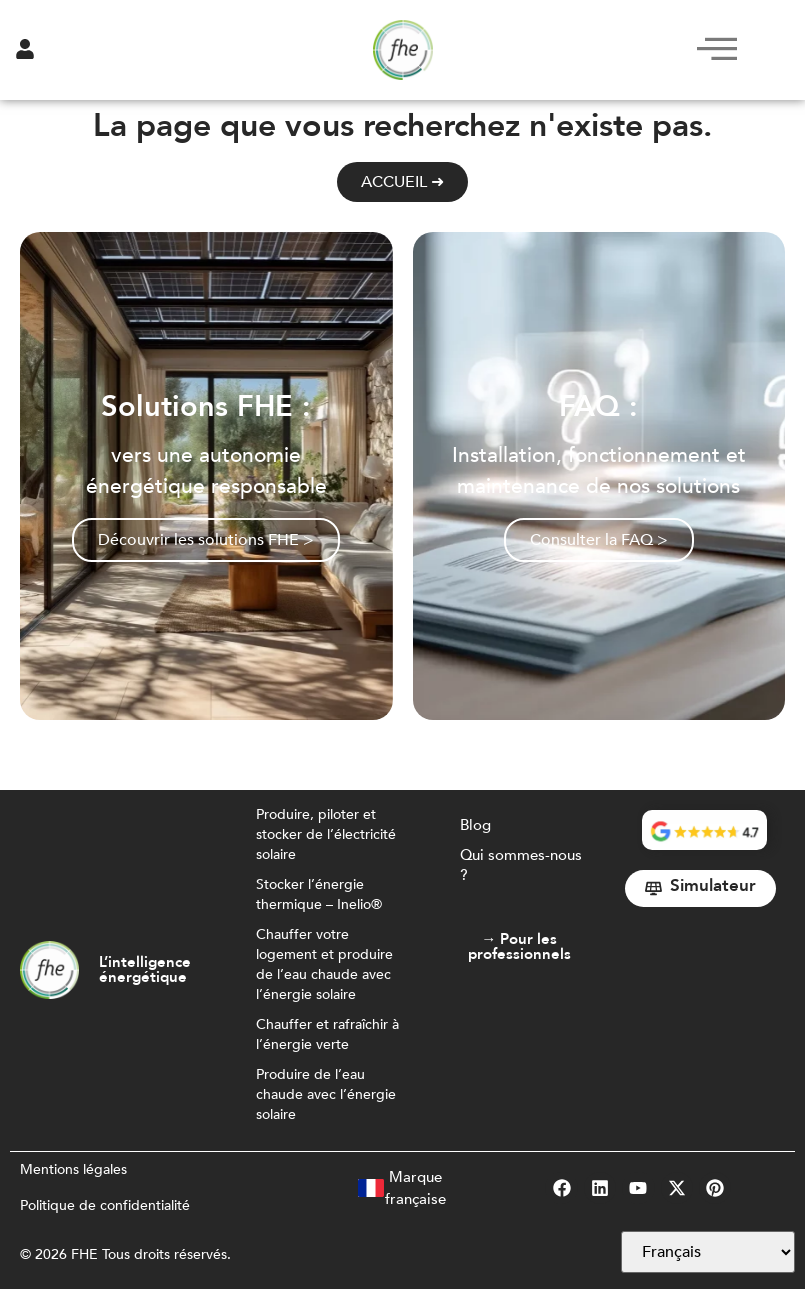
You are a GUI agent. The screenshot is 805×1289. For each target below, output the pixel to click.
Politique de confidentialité (105, 1205)
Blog (475, 825)
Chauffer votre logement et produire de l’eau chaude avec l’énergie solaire (324, 964)
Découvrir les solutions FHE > (206, 540)
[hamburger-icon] (711, 50)
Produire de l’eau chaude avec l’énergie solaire (326, 1094)
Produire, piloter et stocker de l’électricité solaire (326, 834)
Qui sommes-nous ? (521, 865)
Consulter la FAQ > (599, 540)
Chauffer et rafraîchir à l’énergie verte (327, 1034)
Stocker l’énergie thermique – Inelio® (319, 894)
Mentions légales (73, 1169)
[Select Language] (708, 1252)
